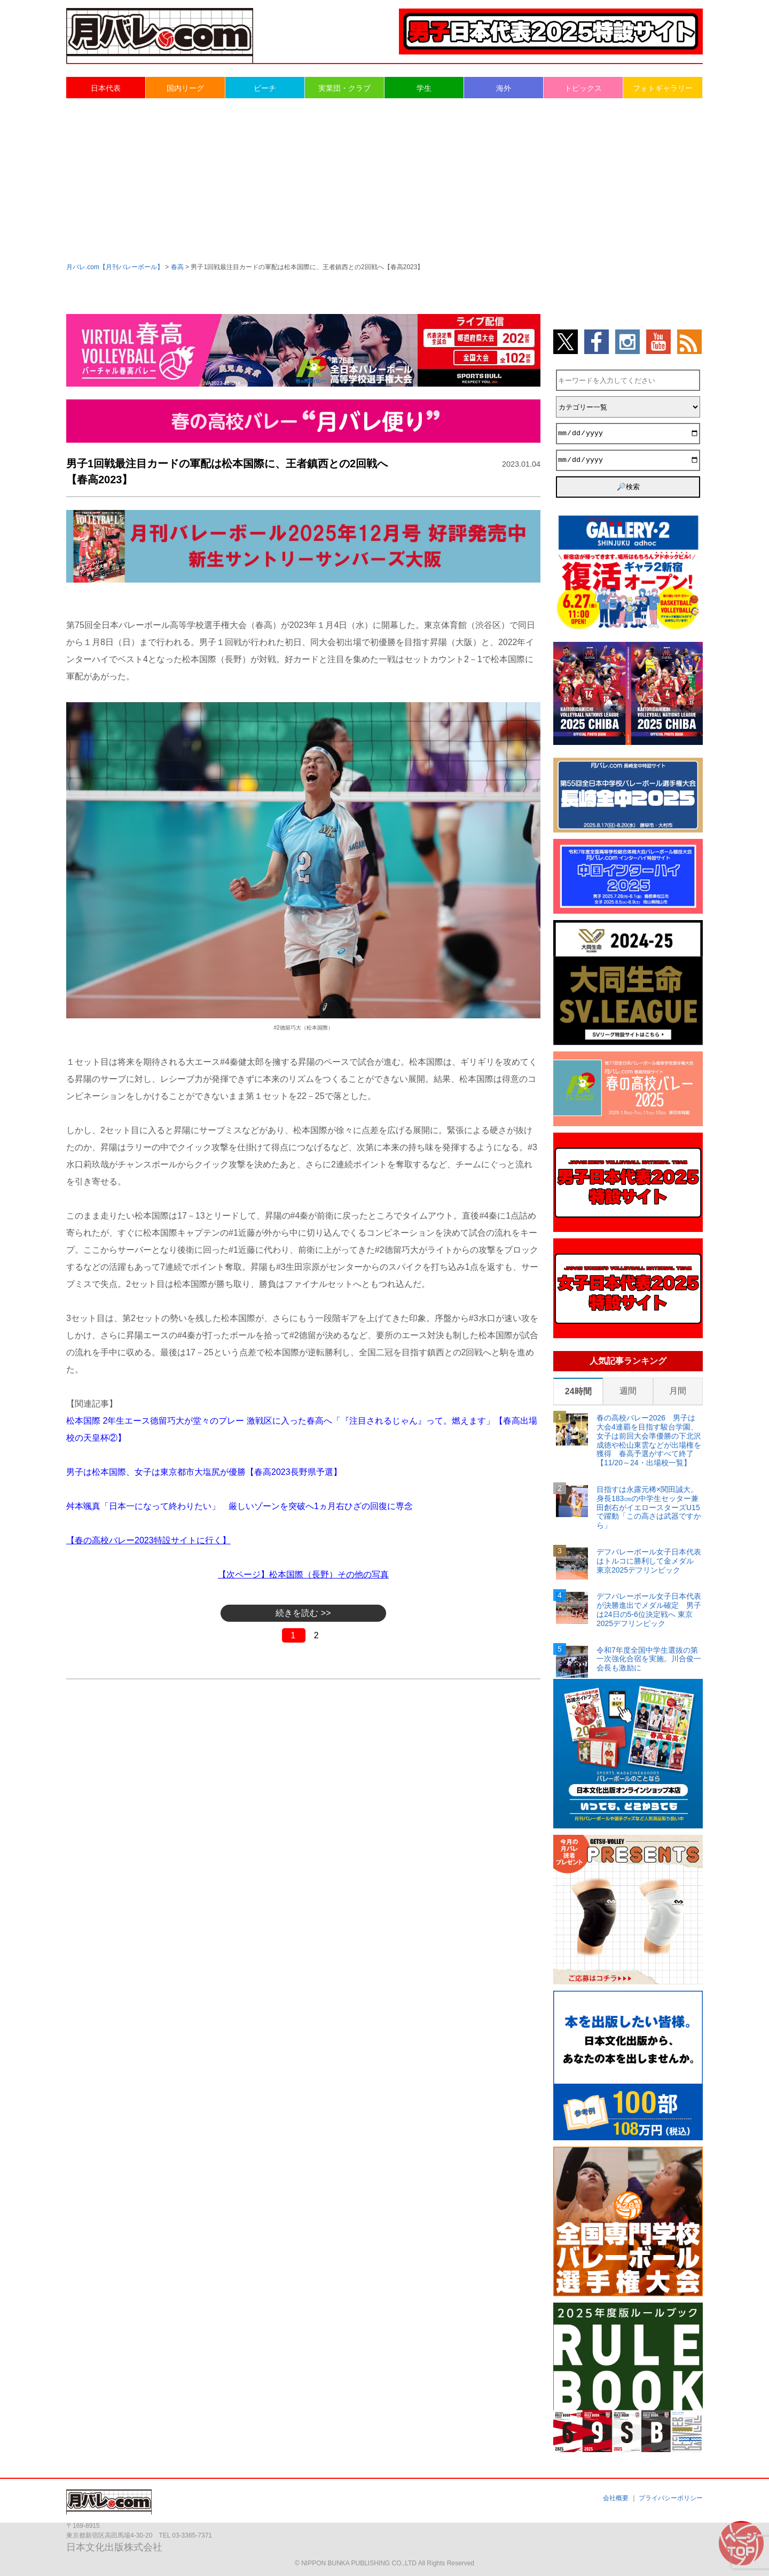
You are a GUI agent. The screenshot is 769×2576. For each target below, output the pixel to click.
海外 (503, 88)
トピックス (583, 88)
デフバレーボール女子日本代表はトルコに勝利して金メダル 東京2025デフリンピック (649, 1561)
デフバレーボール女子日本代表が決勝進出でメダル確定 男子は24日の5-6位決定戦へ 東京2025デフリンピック (649, 1609)
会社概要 (616, 2498)
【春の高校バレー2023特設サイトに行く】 (148, 1540)
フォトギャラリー (663, 88)
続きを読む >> (303, 1612)
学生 (424, 88)
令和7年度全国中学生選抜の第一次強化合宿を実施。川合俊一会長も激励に (649, 1659)
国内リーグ (185, 88)
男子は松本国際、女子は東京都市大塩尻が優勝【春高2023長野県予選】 (204, 1472)
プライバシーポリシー (671, 2498)
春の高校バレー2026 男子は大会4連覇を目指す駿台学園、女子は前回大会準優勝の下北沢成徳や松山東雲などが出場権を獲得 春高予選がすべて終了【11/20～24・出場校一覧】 (649, 1440)
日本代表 (106, 88)
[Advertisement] (384, 179)
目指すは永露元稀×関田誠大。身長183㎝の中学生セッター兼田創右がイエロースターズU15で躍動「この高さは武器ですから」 (649, 1507)
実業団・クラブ (344, 88)
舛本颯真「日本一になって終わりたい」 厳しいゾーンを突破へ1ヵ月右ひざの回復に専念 (239, 1506)
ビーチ (265, 88)
